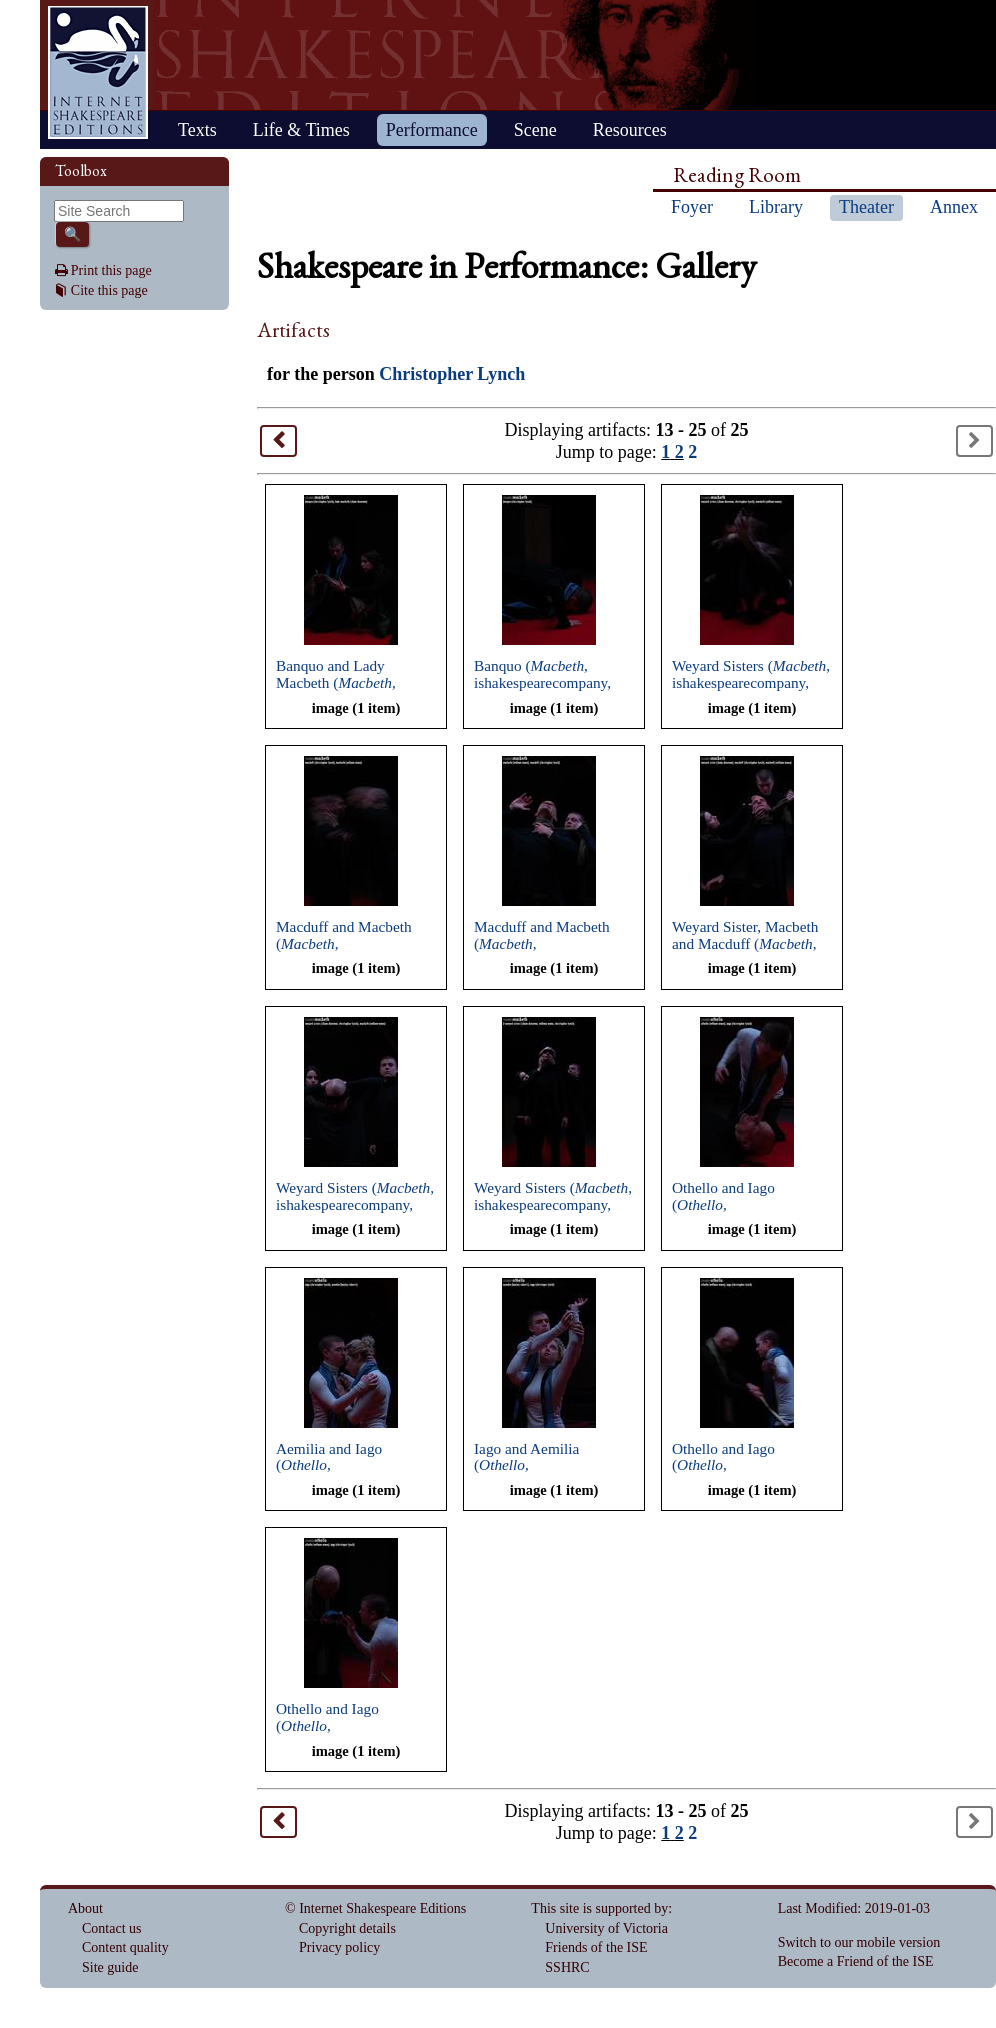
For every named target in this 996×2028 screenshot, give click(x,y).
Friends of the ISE (596, 1947)
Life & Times (301, 130)
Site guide (110, 1967)
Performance (432, 130)
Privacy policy (339, 1947)
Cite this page (109, 290)
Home (98, 72)
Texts (197, 130)
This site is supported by (599, 1908)
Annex (954, 207)
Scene (535, 130)
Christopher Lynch (452, 374)
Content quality (125, 1947)
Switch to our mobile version (859, 1942)
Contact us (112, 1928)
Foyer (692, 207)
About (85, 1908)
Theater (866, 207)
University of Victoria (606, 1928)
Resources (630, 130)
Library (776, 207)
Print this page (111, 270)
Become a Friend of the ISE (856, 1961)
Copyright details (347, 1928)
